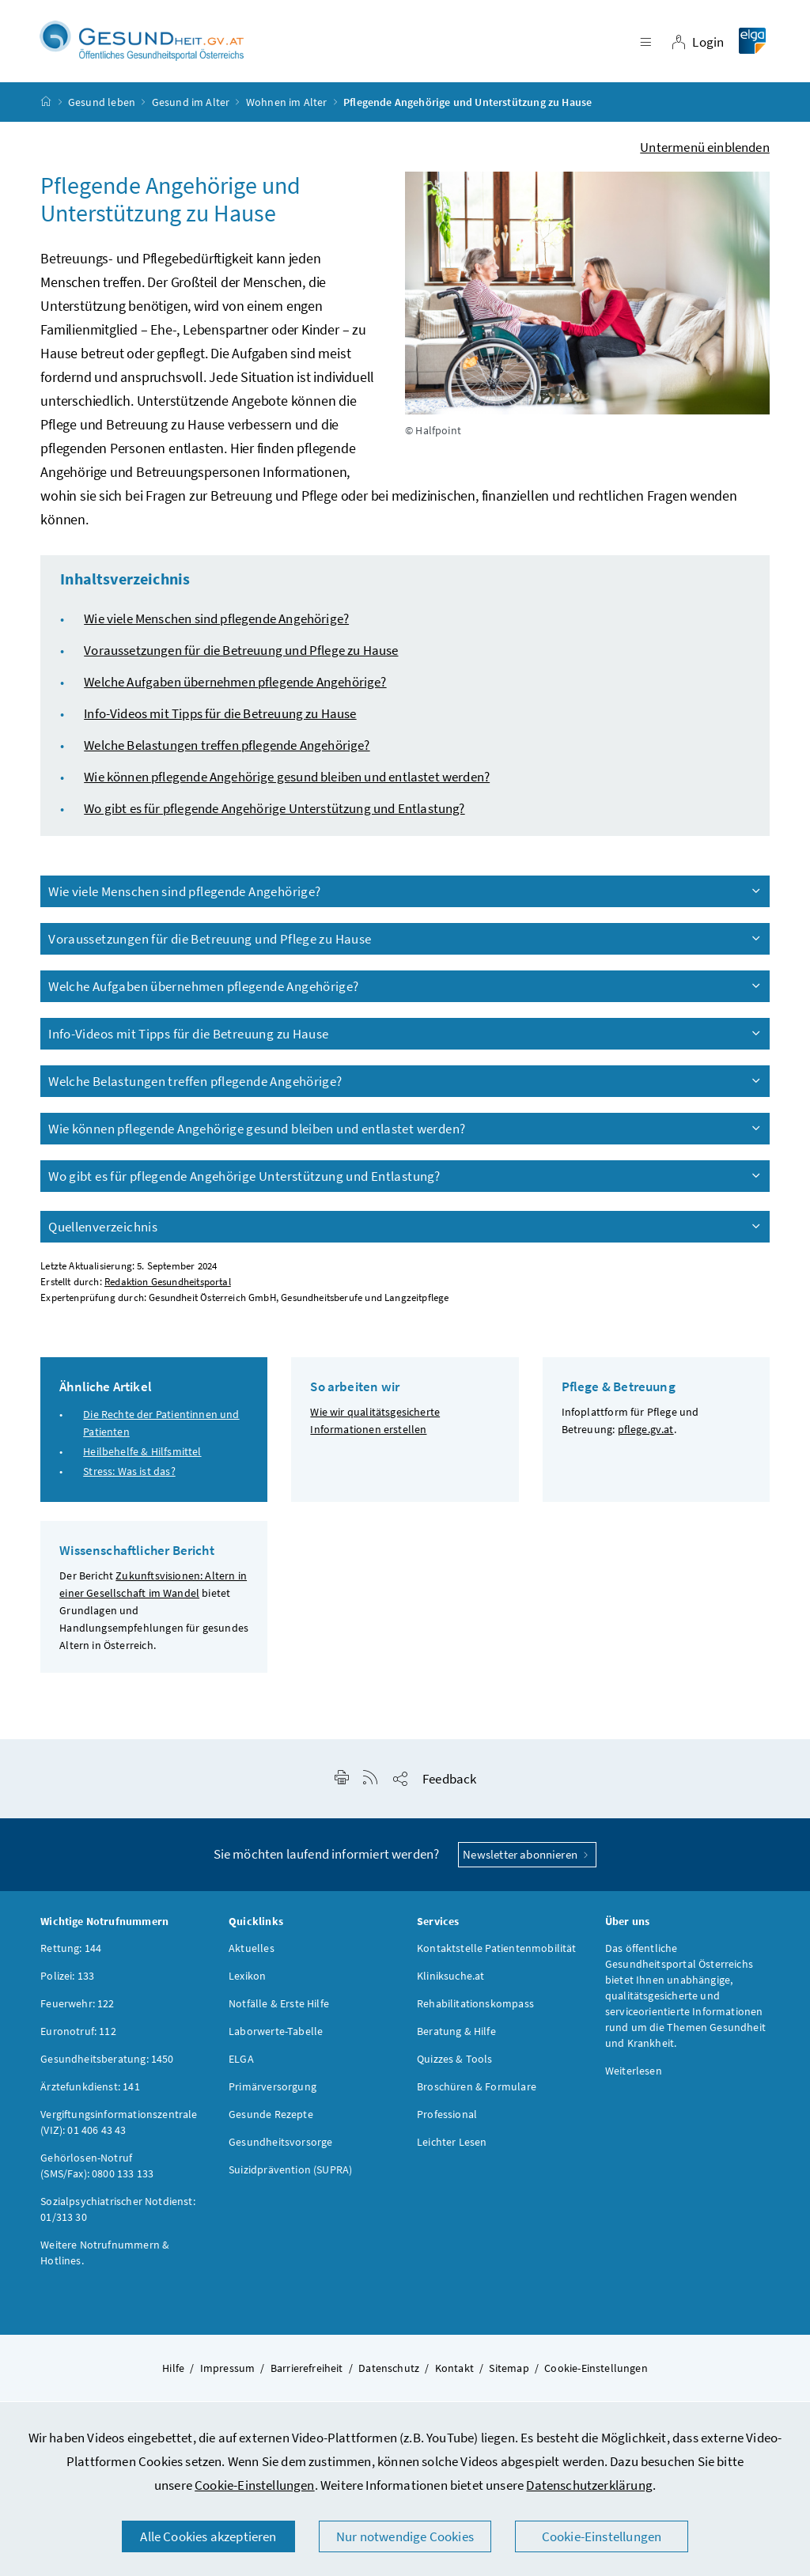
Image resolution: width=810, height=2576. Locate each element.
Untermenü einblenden (705, 151)
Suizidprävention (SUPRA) (290, 2173)
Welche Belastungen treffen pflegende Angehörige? (226, 749)
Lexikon (247, 1980)
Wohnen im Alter (286, 106)
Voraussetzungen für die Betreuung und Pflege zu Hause (241, 654)
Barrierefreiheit (307, 2372)
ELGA (241, 2063)
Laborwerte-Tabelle (276, 2035)
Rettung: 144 (70, 1952)
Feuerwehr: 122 (77, 2007)
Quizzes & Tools (455, 2063)
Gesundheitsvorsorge (280, 2146)
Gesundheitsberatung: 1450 (106, 2063)
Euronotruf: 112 (78, 2035)
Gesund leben (101, 106)
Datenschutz (388, 2372)
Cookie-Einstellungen (255, 2485)
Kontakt (454, 2372)
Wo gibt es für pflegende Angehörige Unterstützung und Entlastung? (274, 812)
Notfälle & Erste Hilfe (279, 2007)
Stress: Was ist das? (129, 1476)
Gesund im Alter (191, 106)
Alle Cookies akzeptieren (208, 2536)
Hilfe (173, 2372)
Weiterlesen (633, 2074)
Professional (447, 2118)
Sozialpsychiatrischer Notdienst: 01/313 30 (117, 2213)
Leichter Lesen (451, 2146)
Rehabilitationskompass (475, 2007)
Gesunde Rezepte (271, 2118)
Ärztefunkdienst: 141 (90, 2090)
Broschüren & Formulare (476, 2090)
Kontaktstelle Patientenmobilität (497, 1952)
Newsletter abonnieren (527, 1858)
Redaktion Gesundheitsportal (167, 1285)
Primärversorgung (272, 2090)
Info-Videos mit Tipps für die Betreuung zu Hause (220, 717)
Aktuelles (251, 1952)
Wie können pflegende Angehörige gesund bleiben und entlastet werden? (287, 780)
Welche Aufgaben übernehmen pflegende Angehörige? (235, 685)
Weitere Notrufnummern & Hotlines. (104, 2256)
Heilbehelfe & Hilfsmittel (142, 1456)
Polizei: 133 (67, 1980)
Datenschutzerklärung (589, 2485)
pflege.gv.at (646, 1433)
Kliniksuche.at (450, 1980)
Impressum (227, 2372)
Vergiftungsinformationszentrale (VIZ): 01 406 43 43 (118, 2126)
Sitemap (508, 2372)
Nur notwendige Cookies (405, 2536)
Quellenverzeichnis (405, 1230)
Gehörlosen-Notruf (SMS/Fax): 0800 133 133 (96, 2169)
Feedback (449, 1783)
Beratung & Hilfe (456, 2035)
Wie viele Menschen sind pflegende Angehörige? (216, 622)
